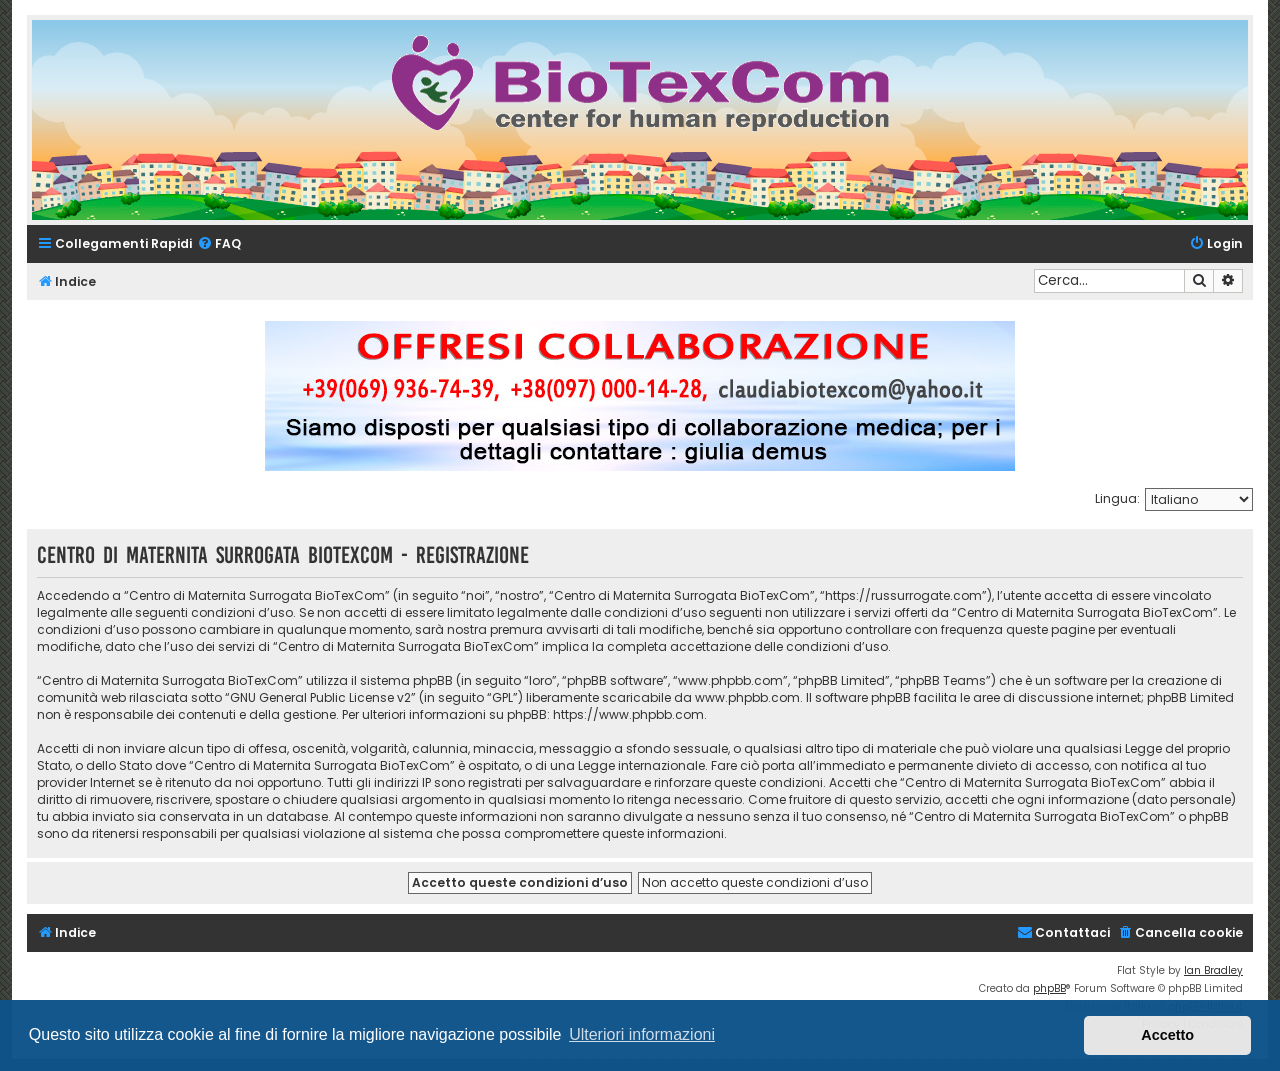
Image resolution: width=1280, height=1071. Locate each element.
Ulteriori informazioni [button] (642, 1034)
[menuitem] (219, 244)
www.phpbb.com (747, 697)
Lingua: (1117, 498)
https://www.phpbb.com (628, 714)
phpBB (1049, 988)
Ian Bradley (1213, 970)
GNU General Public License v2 (320, 697)
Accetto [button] (1167, 1035)
